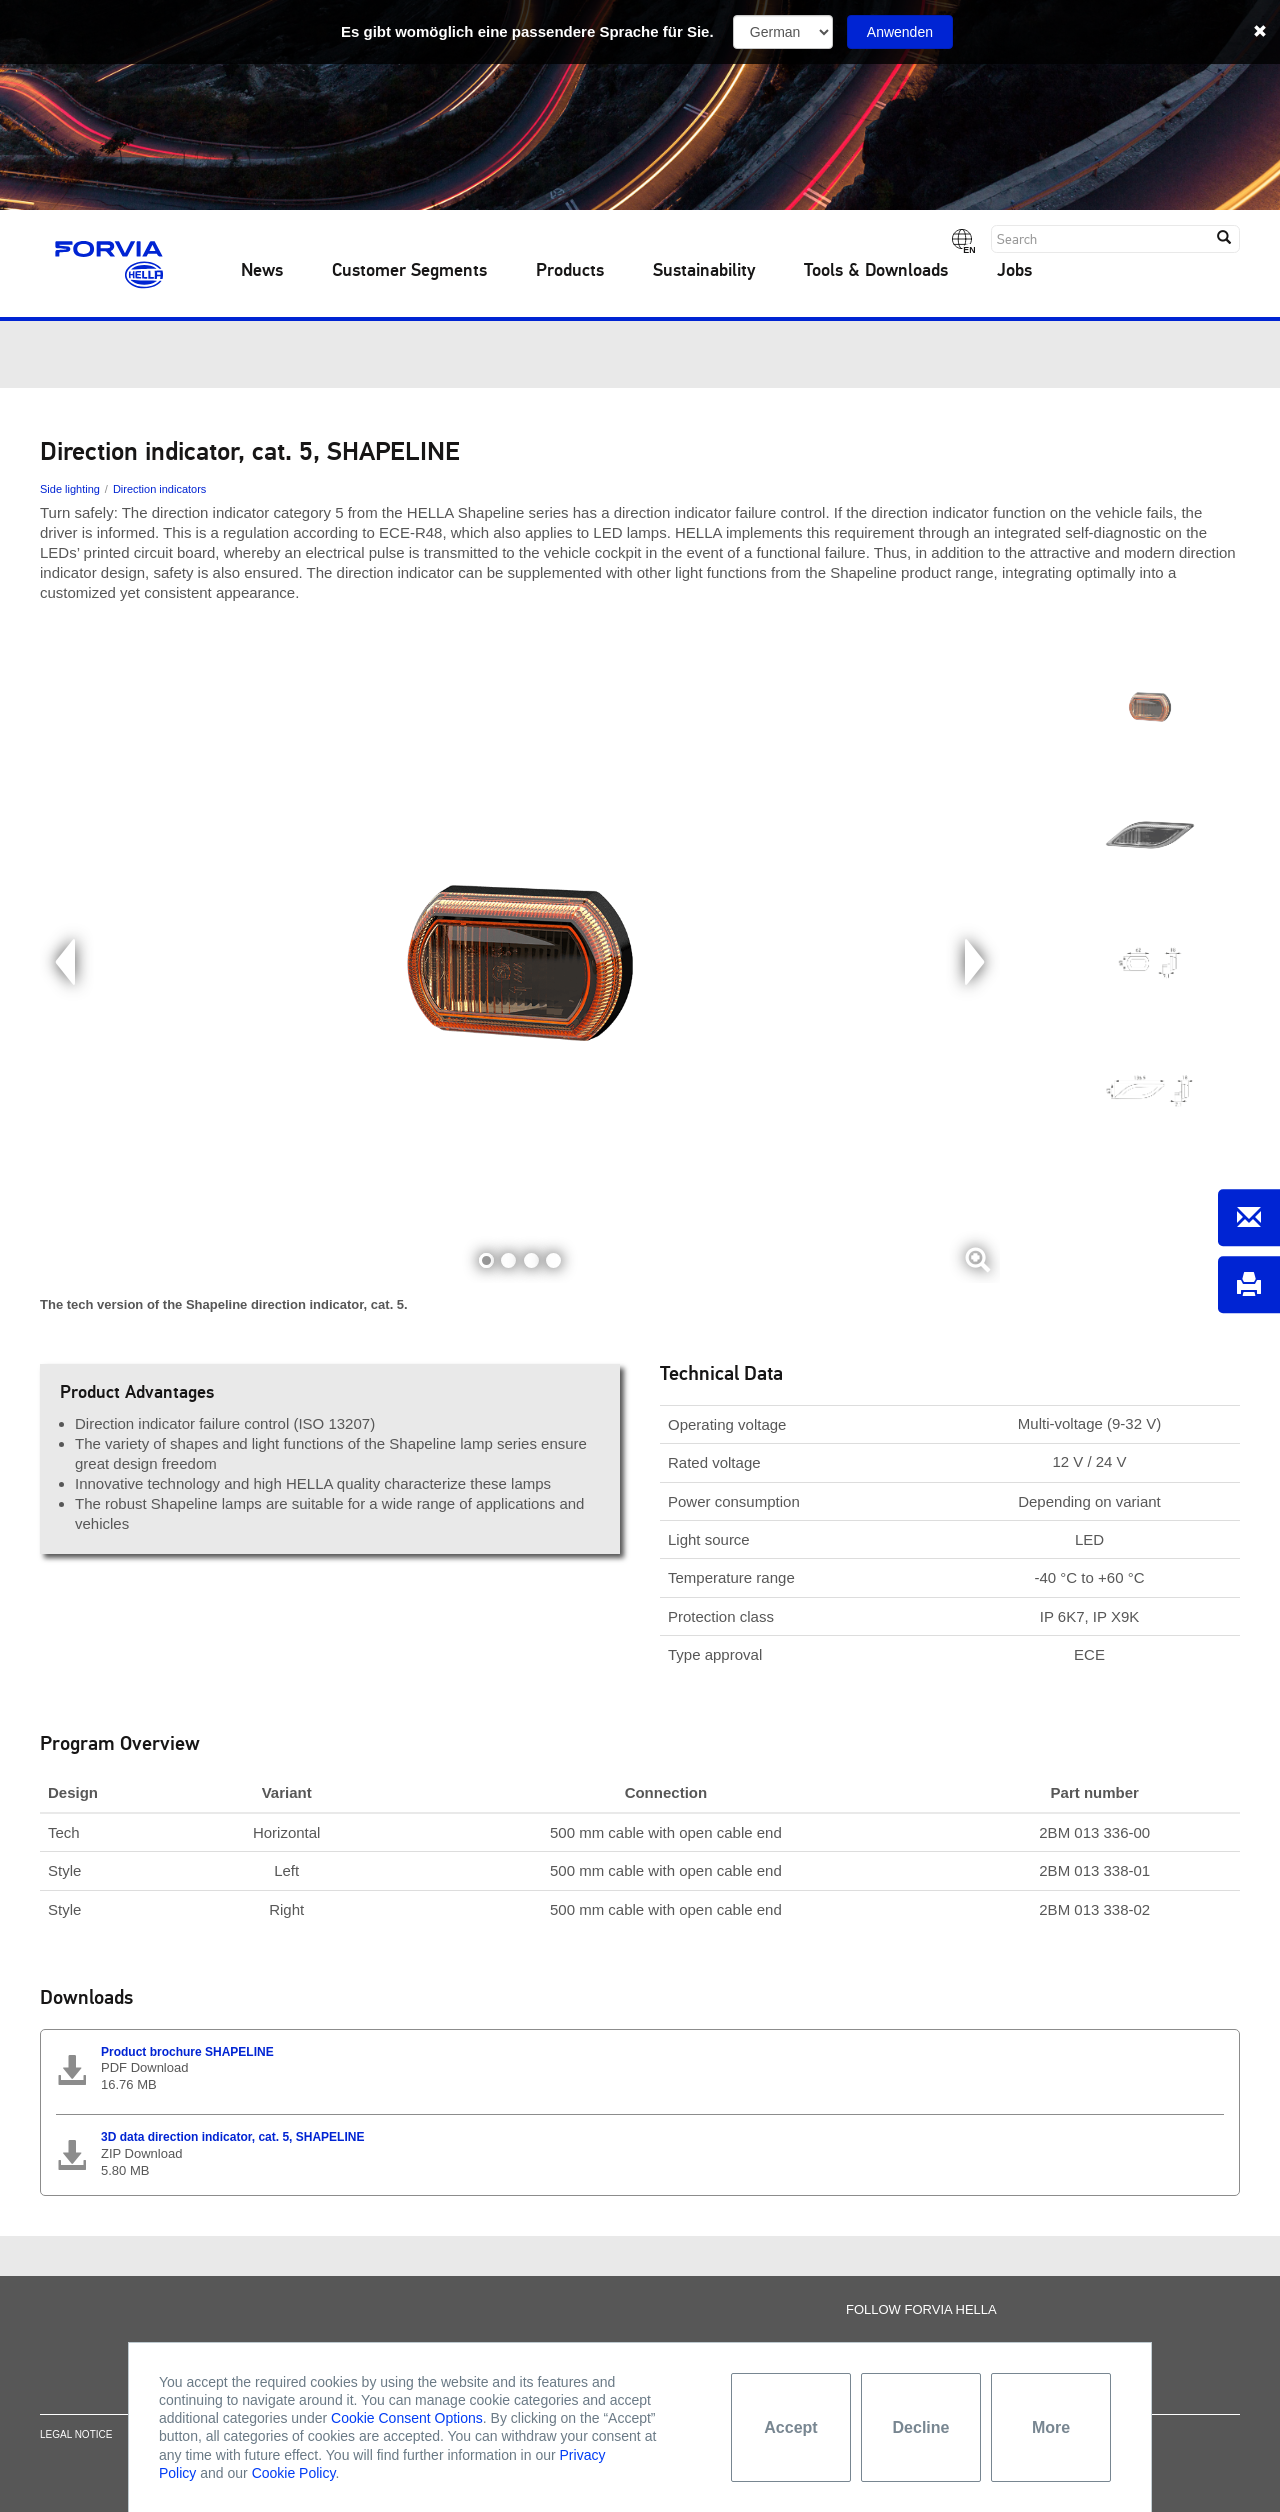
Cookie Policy (294, 2473)
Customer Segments (409, 271)
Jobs (1014, 271)
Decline (921, 2427)
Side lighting (70, 489)
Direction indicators (159, 489)
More (1051, 2427)
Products (570, 271)
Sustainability (704, 271)
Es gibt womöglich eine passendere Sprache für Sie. (527, 31)
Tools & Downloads (876, 271)
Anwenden (900, 32)
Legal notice (76, 2441)
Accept (790, 2427)
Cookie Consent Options (407, 2418)
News (262, 271)
